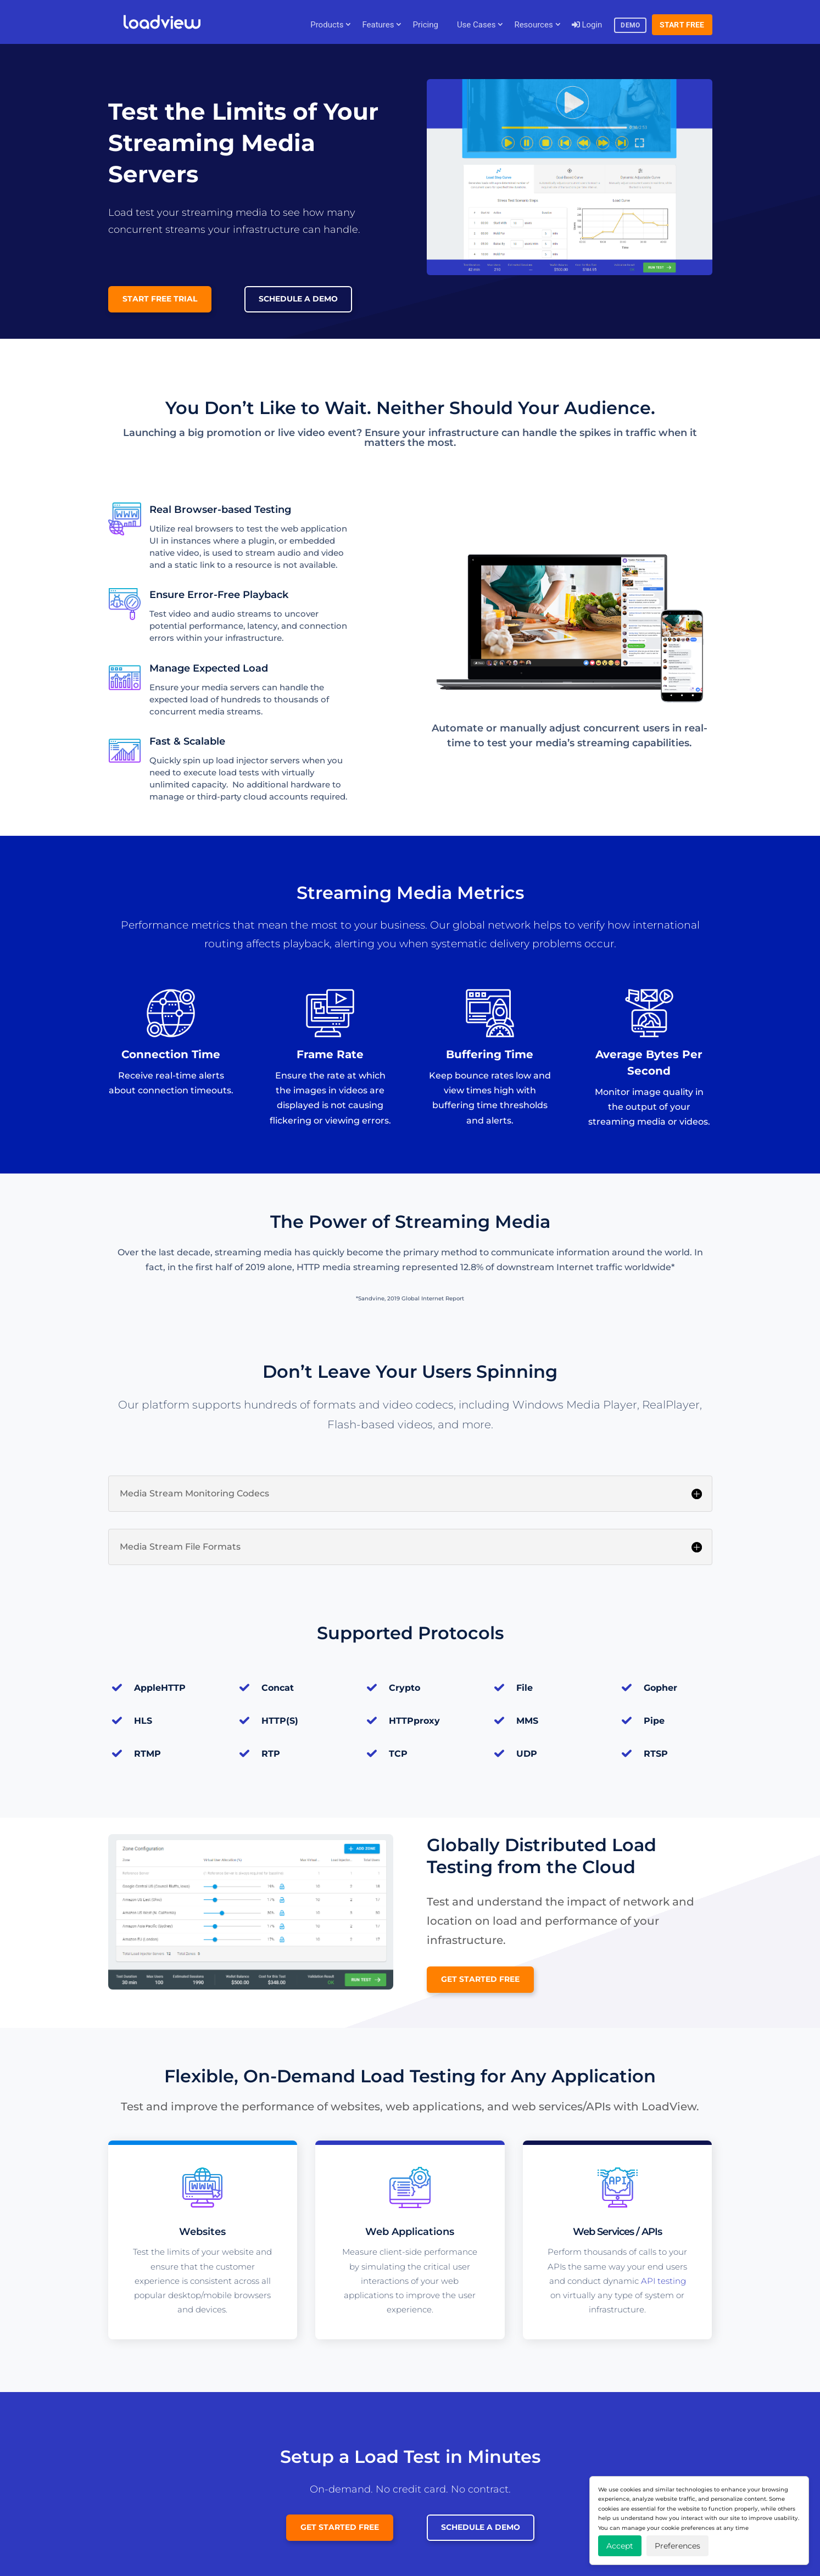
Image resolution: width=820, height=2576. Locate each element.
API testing (663, 2281)
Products (326, 25)
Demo (630, 25)
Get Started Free (480, 1979)
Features (378, 25)
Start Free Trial (159, 299)
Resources (533, 25)
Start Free (682, 24)
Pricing (425, 25)
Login (587, 25)
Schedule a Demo (298, 299)
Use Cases (476, 25)
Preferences (677, 2546)
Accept (619, 2546)
